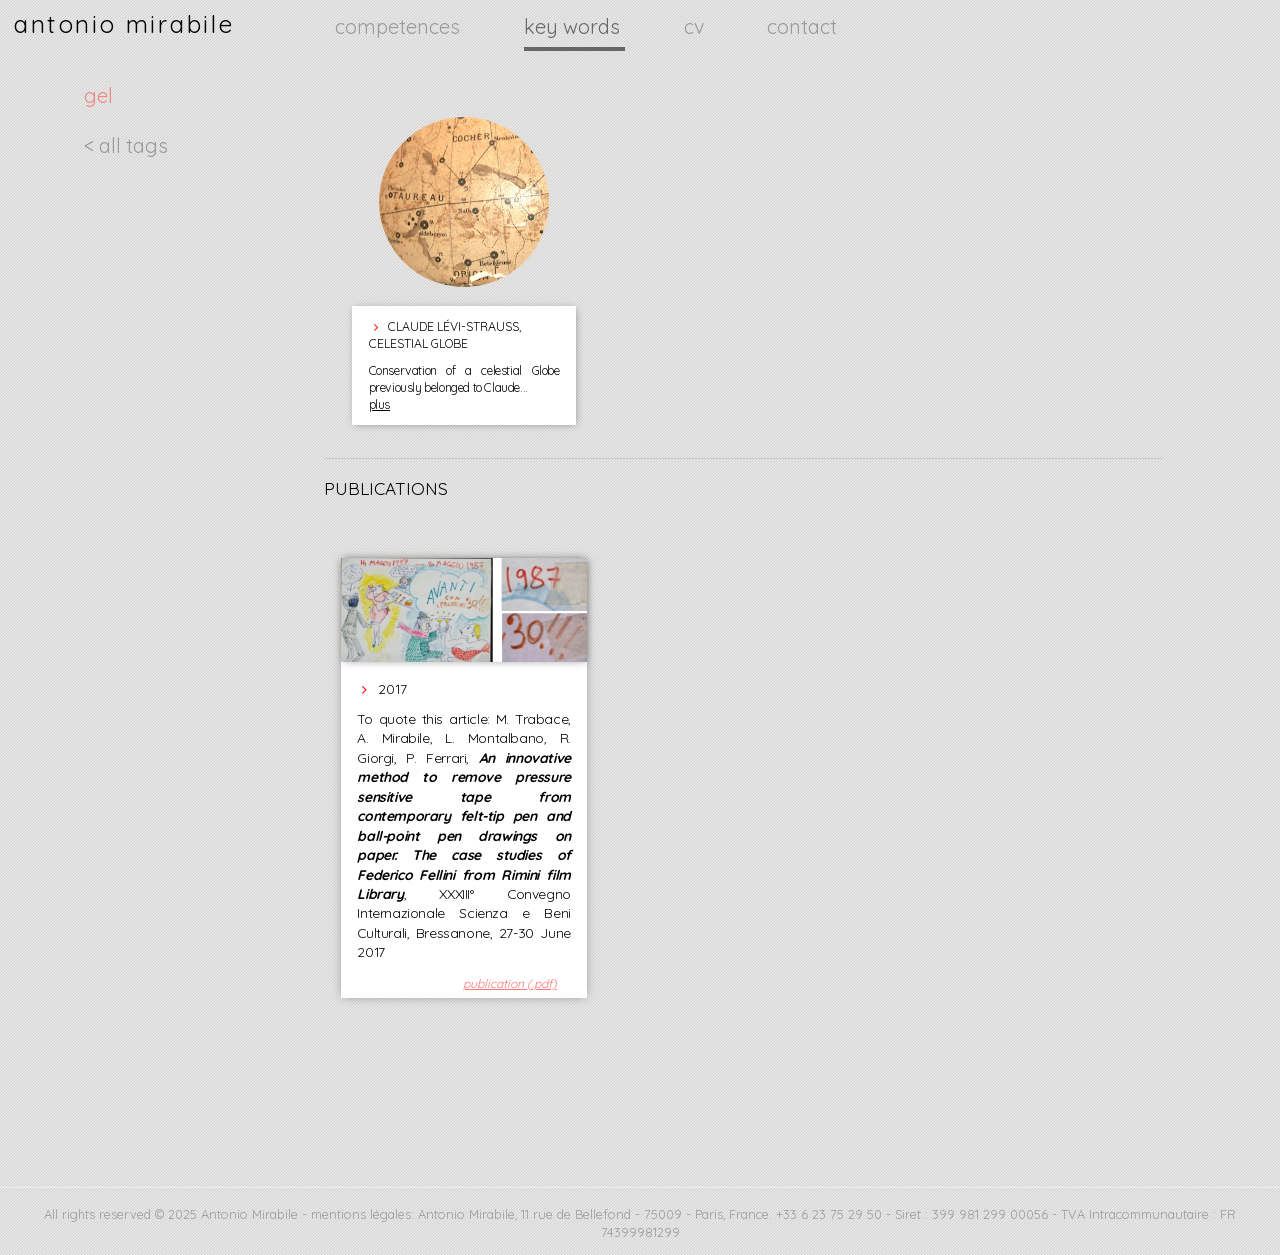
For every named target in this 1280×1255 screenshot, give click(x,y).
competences (400, 26)
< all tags (126, 145)
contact (802, 26)
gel (98, 95)
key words (574, 26)
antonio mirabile (123, 23)
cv (696, 26)
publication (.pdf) (510, 983)
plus (379, 404)
